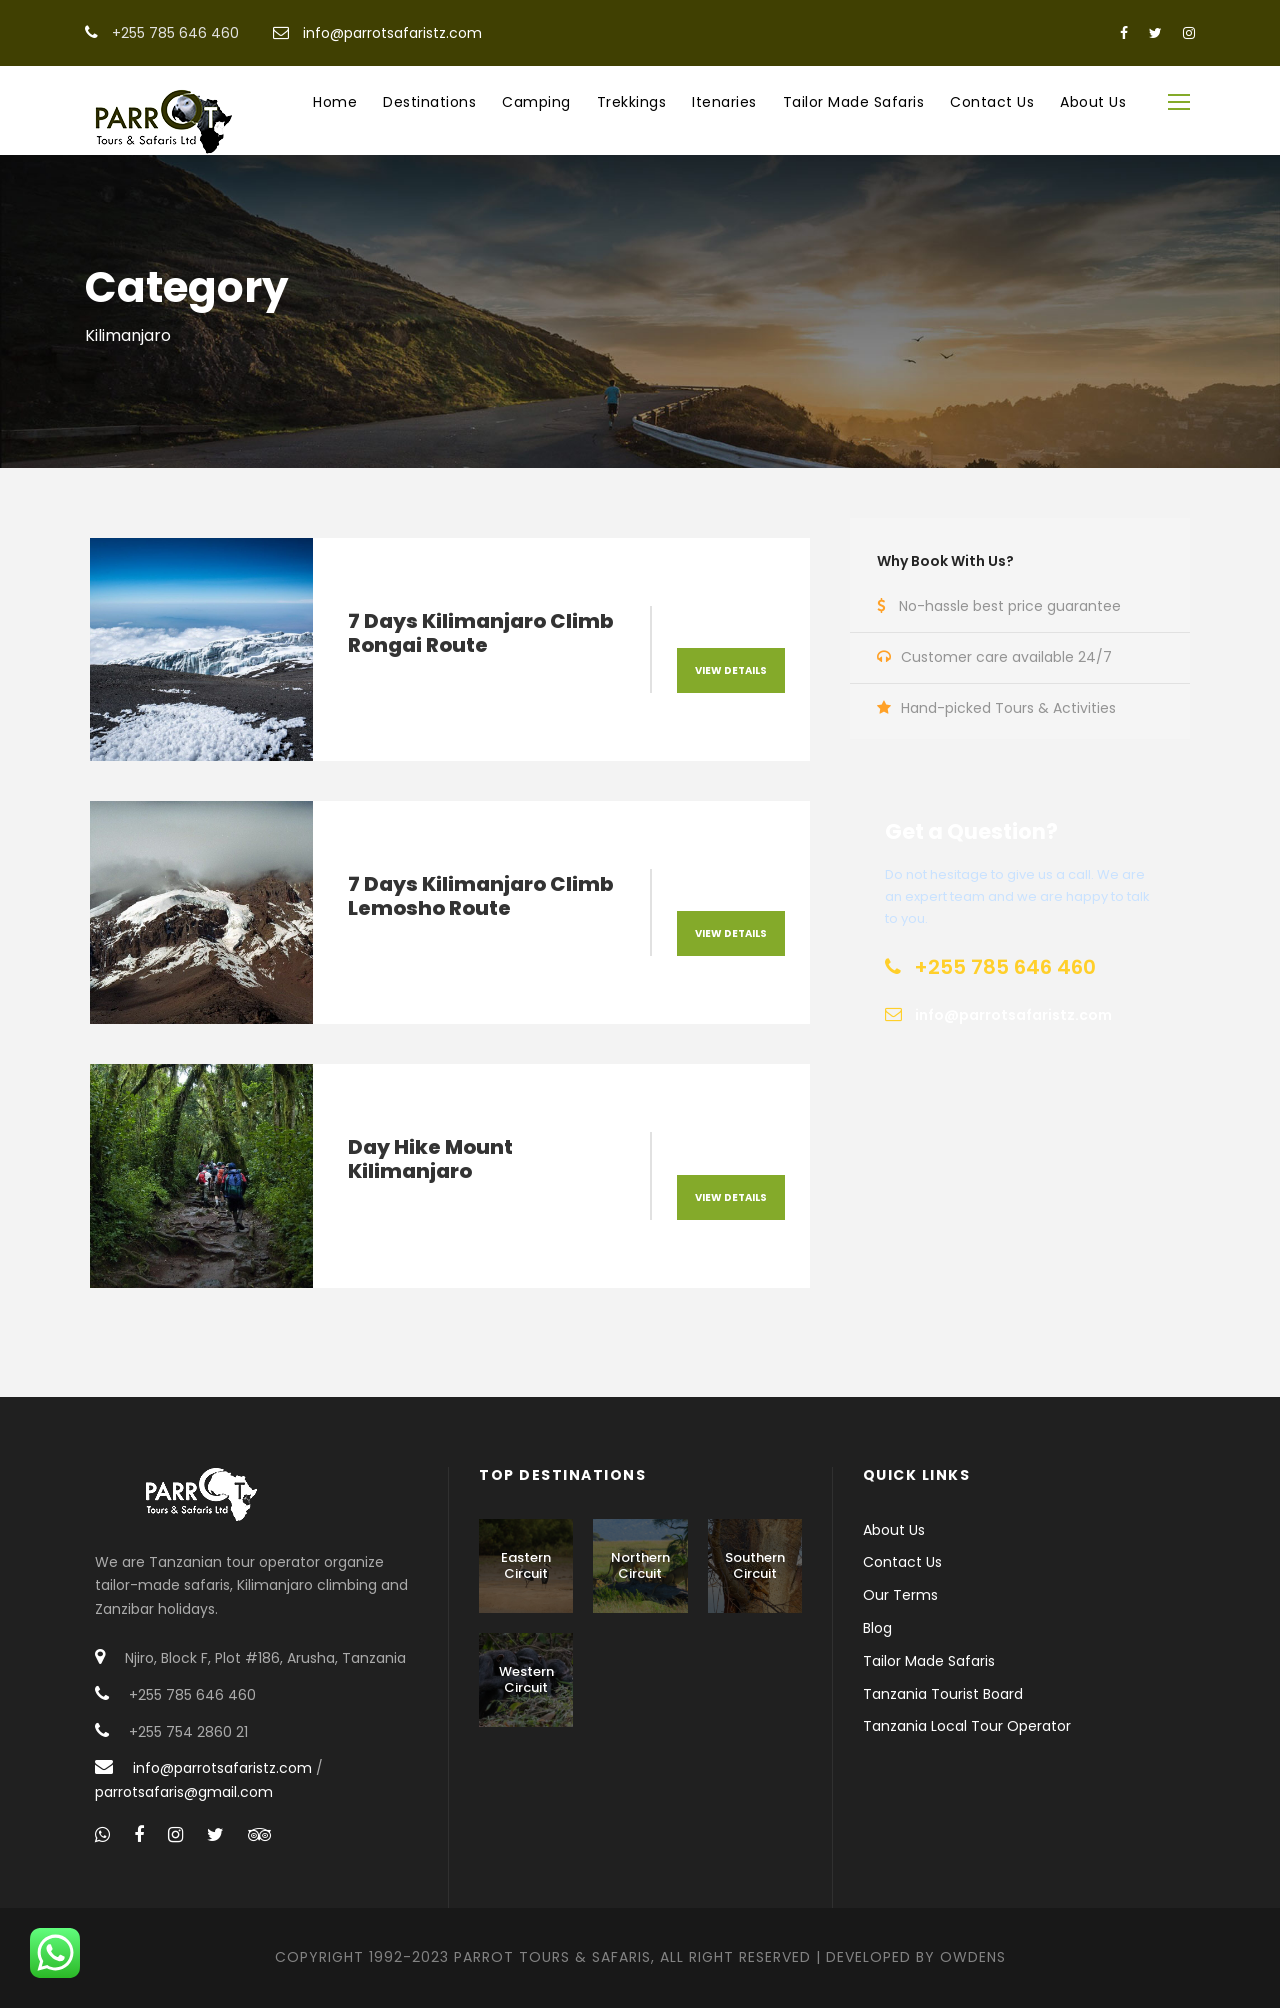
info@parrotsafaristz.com (392, 33)
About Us (1093, 102)
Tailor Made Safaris (854, 102)
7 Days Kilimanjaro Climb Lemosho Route (480, 896)
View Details (731, 670)
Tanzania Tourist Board (943, 1694)
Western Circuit (526, 1679)
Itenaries (724, 102)
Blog (877, 1628)
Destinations (429, 102)
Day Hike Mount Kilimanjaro (430, 1159)
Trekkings (632, 102)
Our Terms (900, 1595)
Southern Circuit (755, 1565)
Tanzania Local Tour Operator (967, 1726)
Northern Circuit (640, 1565)
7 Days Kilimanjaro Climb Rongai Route (480, 633)
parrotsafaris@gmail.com (184, 1792)
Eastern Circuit (526, 1565)
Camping (536, 102)
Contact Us (992, 102)
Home (335, 102)
